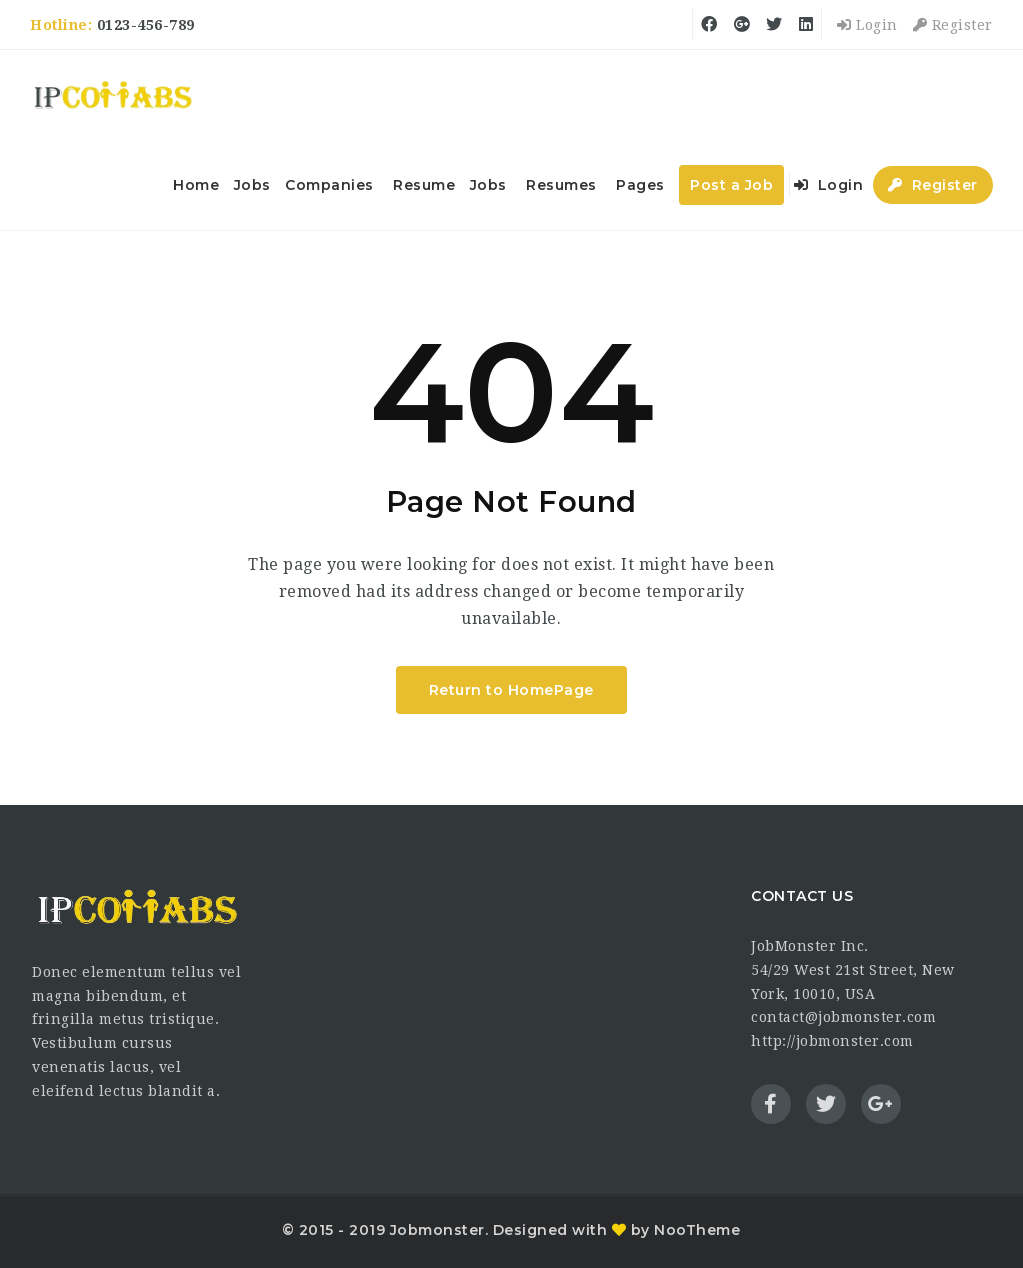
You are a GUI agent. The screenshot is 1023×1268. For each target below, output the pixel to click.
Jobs (252, 185)
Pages (640, 185)
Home (196, 185)
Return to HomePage (511, 690)
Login (867, 25)
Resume (424, 185)
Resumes (561, 185)
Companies (329, 185)
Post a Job (731, 185)
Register (953, 25)
